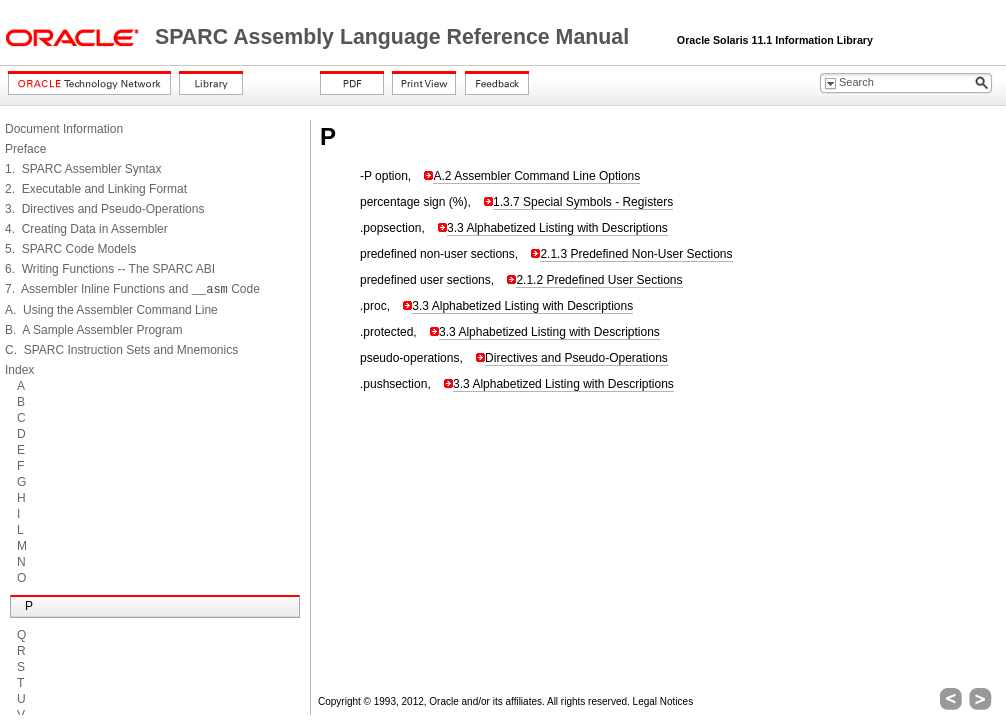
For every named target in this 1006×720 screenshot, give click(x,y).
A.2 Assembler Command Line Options (536, 176)
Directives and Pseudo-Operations (576, 358)
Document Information (64, 129)
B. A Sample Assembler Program (93, 330)
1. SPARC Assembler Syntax (83, 169)
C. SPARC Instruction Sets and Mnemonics (121, 350)
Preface (25, 149)
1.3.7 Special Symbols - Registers (583, 202)
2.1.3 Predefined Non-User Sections (636, 254)
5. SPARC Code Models (70, 249)
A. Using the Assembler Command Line (111, 310)
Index (19, 370)
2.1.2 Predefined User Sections (599, 280)
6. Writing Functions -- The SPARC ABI (110, 269)
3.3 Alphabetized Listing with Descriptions (557, 228)
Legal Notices (663, 701)
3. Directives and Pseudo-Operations (104, 209)
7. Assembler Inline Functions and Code (132, 289)
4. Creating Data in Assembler (86, 229)
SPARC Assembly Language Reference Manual (395, 37)
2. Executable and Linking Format (96, 189)
